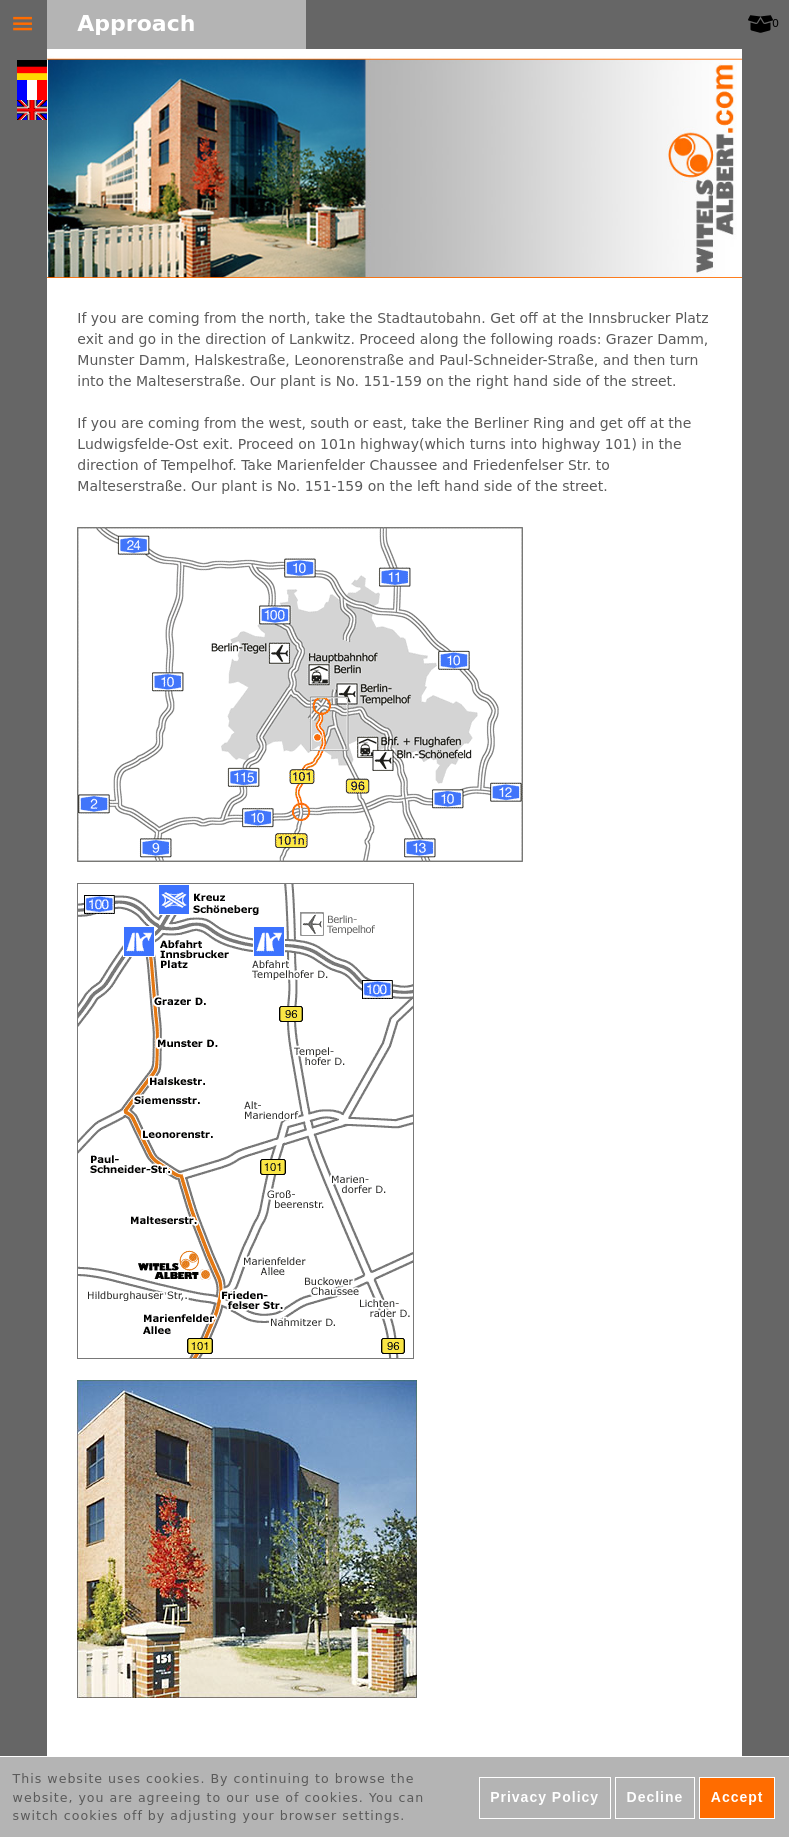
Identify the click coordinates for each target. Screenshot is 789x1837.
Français (32, 90)
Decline (655, 1802)
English (32, 110)
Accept (737, 1802)
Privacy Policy (544, 1802)
